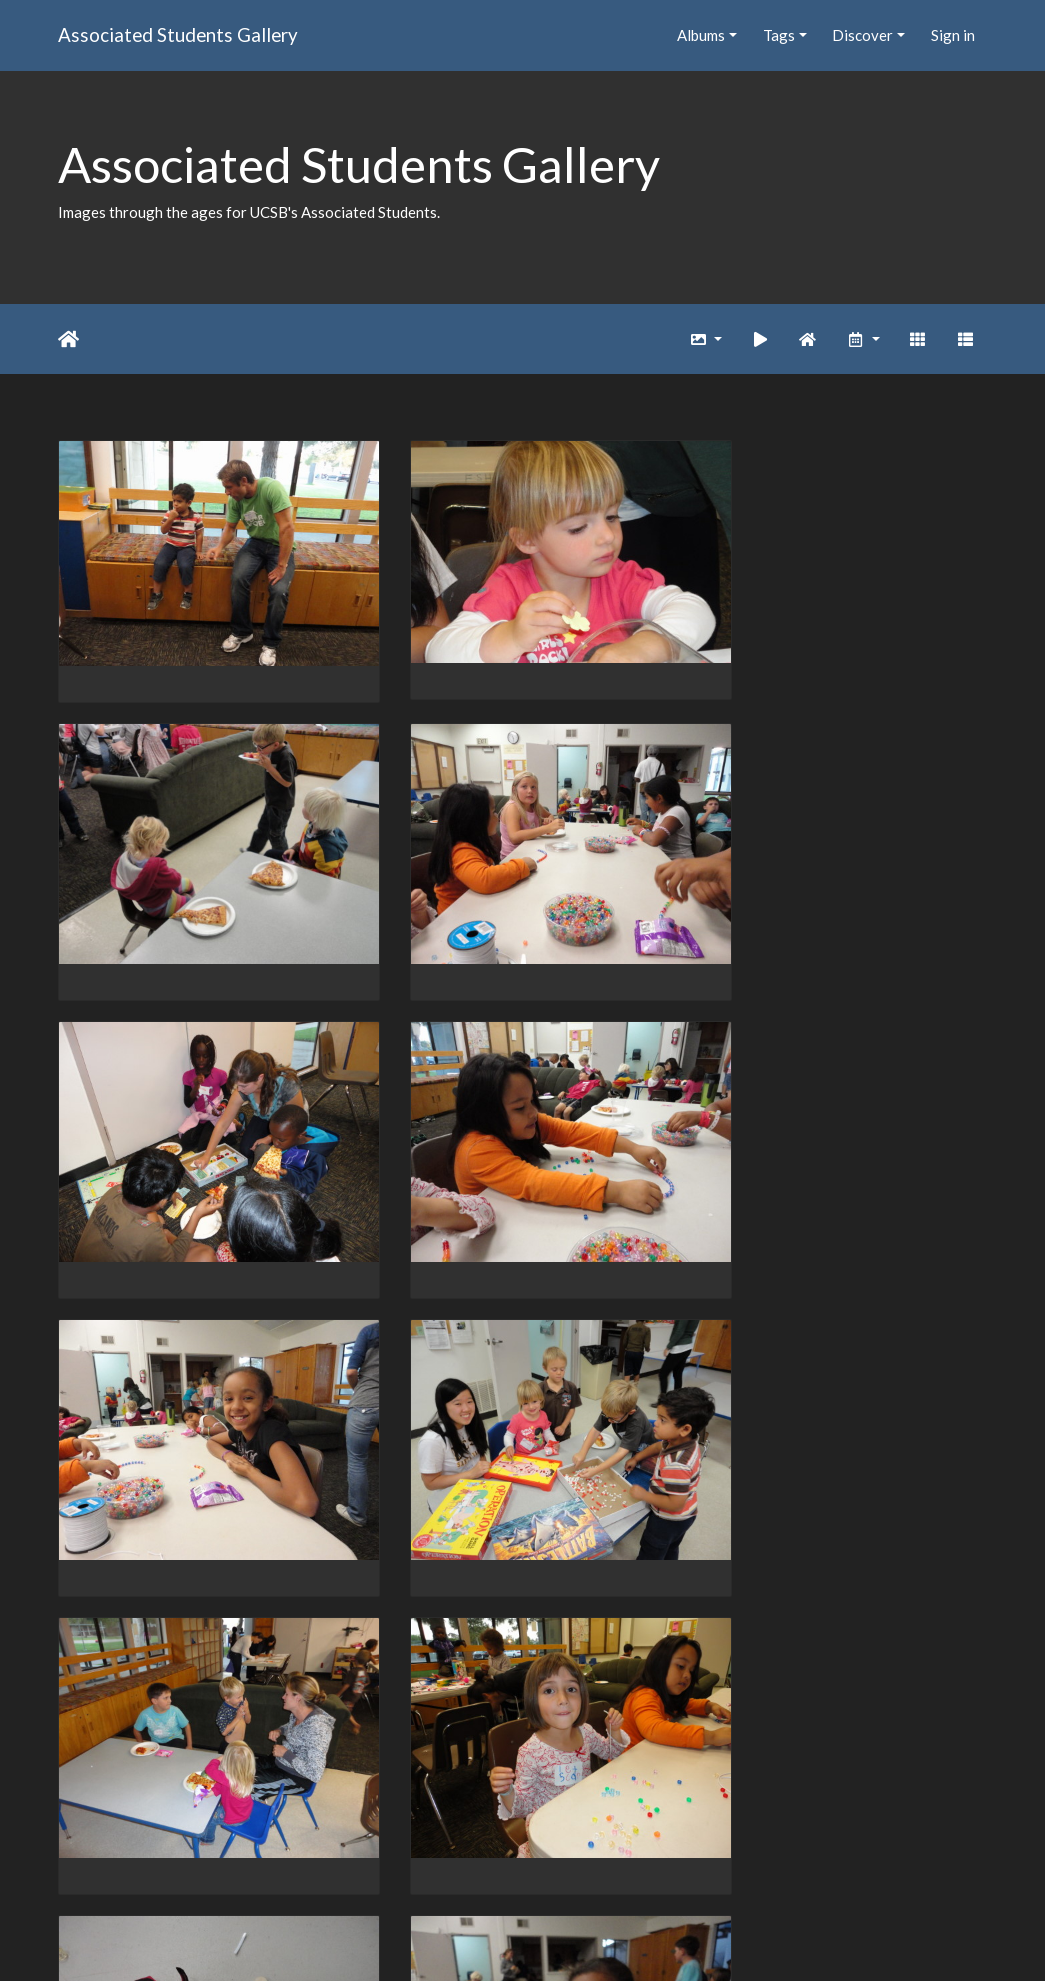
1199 (449, 1865)
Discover (862, 35)
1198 (389, 1865)
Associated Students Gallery (178, 34)
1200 (509, 1865)
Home (68, 339)
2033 (722, 1865)
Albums (701, 35)
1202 (629, 1865)
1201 (569, 1865)
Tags (779, 35)
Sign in (953, 35)
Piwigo (563, 1940)
